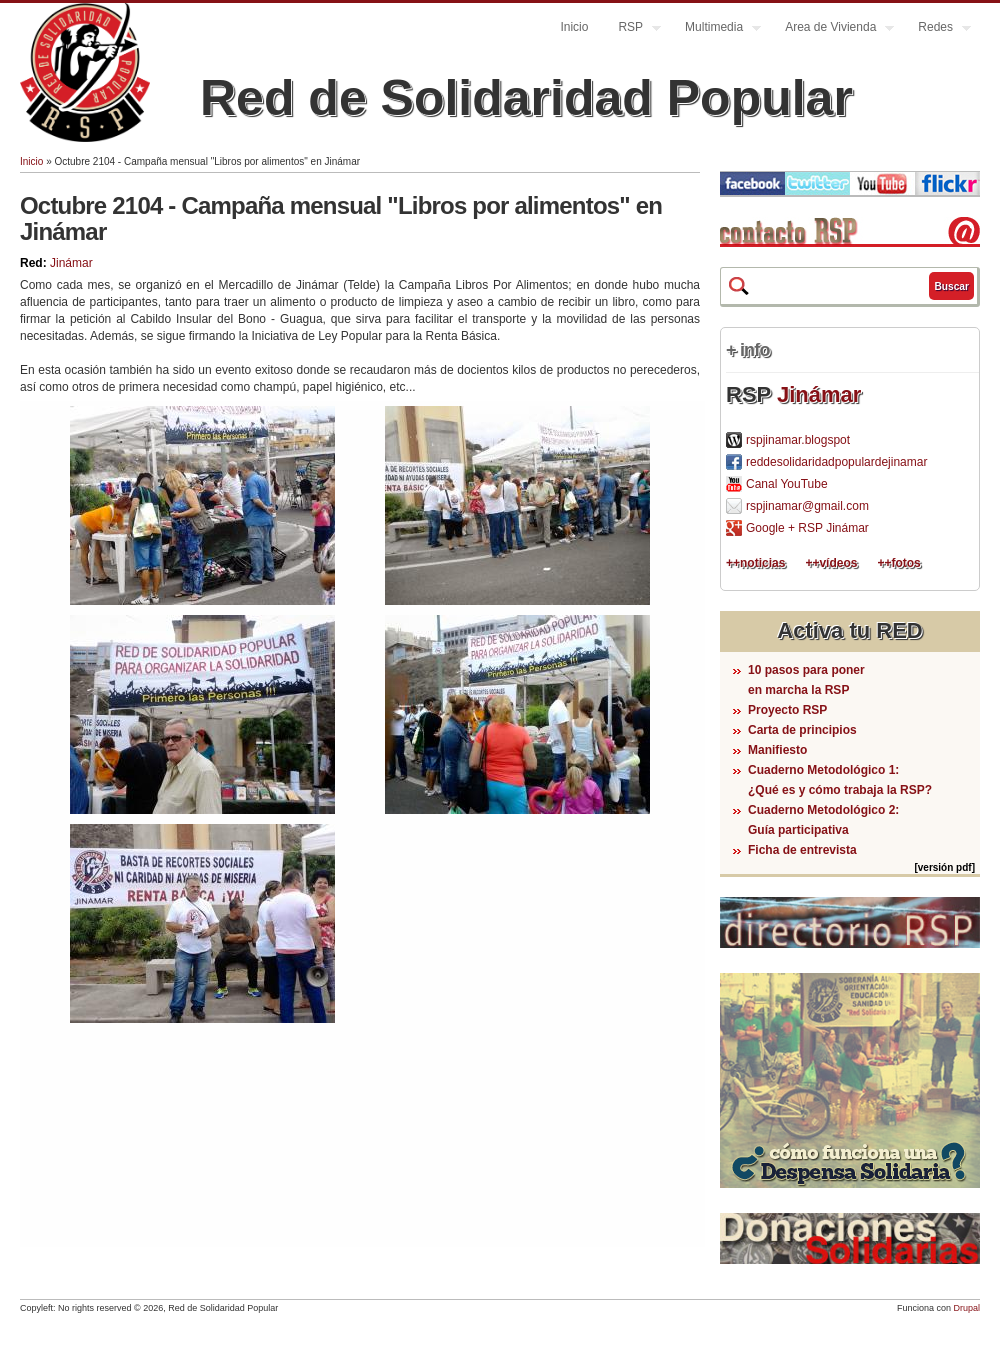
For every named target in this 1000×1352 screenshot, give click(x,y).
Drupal (966, 1308)
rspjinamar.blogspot (798, 440)
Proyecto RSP (787, 710)
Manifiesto (777, 750)
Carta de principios (802, 730)
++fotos (898, 563)
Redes (937, 29)
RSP (632, 29)
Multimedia (715, 29)
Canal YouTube (787, 484)
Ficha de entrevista (802, 850)
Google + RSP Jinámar (807, 528)
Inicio (574, 27)
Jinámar (71, 263)
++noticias (755, 563)
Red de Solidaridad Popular (526, 98)
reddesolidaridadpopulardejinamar (836, 462)
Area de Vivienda (832, 29)
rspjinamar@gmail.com (807, 506)
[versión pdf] (944, 867)
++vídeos (831, 563)
